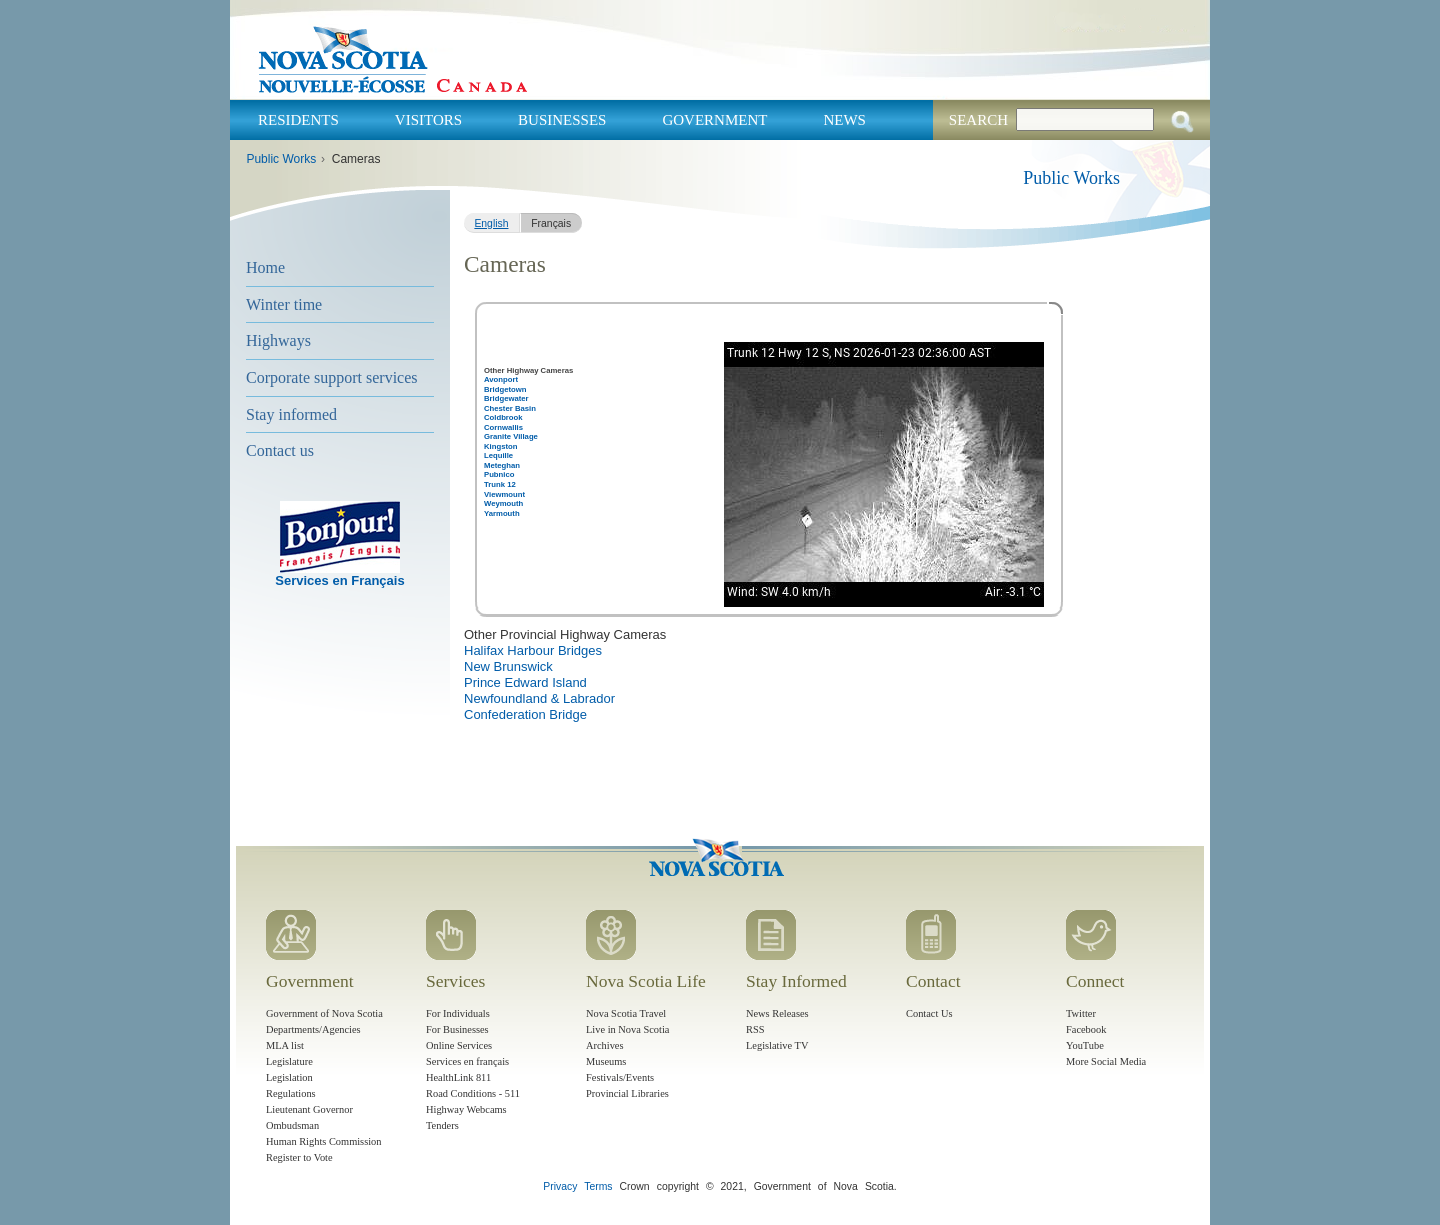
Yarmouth (502, 513)
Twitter (1081, 1013)
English (491, 223)
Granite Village (511, 436)
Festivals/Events (620, 1077)
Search (978, 120)
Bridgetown (505, 389)
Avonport (501, 379)
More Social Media (1106, 1061)
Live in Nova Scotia (627, 1029)
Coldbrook (503, 417)
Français (551, 223)
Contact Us (929, 1013)
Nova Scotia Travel (626, 1013)
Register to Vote (299, 1157)
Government (714, 120)
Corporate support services (332, 377)
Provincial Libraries (627, 1093)
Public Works (281, 159)
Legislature (289, 1061)
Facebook (1086, 1029)
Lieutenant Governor (309, 1109)
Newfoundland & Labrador (539, 698)
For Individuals (458, 1013)
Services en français (467, 1061)
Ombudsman (292, 1125)
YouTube (1085, 1045)
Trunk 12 (500, 484)
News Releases (777, 1013)
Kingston (500, 446)
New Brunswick (508, 666)
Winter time (284, 304)
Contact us (280, 450)
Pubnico (499, 474)
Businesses (562, 120)
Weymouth (503, 503)
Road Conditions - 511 (473, 1093)
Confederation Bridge (525, 714)
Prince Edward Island (525, 682)
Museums (606, 1061)
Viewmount (504, 494)
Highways (278, 340)
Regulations (291, 1093)
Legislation (289, 1077)
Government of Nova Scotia (324, 1013)
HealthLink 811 (458, 1077)
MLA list (285, 1045)
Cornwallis (503, 427)
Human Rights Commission (323, 1141)
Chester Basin (510, 408)
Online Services (459, 1045)
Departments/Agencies (313, 1029)
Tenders (442, 1125)
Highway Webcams (466, 1109)
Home (265, 267)
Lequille (498, 455)
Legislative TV (777, 1045)
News (844, 120)
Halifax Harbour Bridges (533, 650)
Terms (598, 1186)
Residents (298, 120)
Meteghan (502, 465)
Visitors (428, 120)
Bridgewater (506, 398)
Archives (605, 1045)
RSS (755, 1029)
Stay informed (291, 414)
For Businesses (457, 1029)
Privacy (560, 1186)
